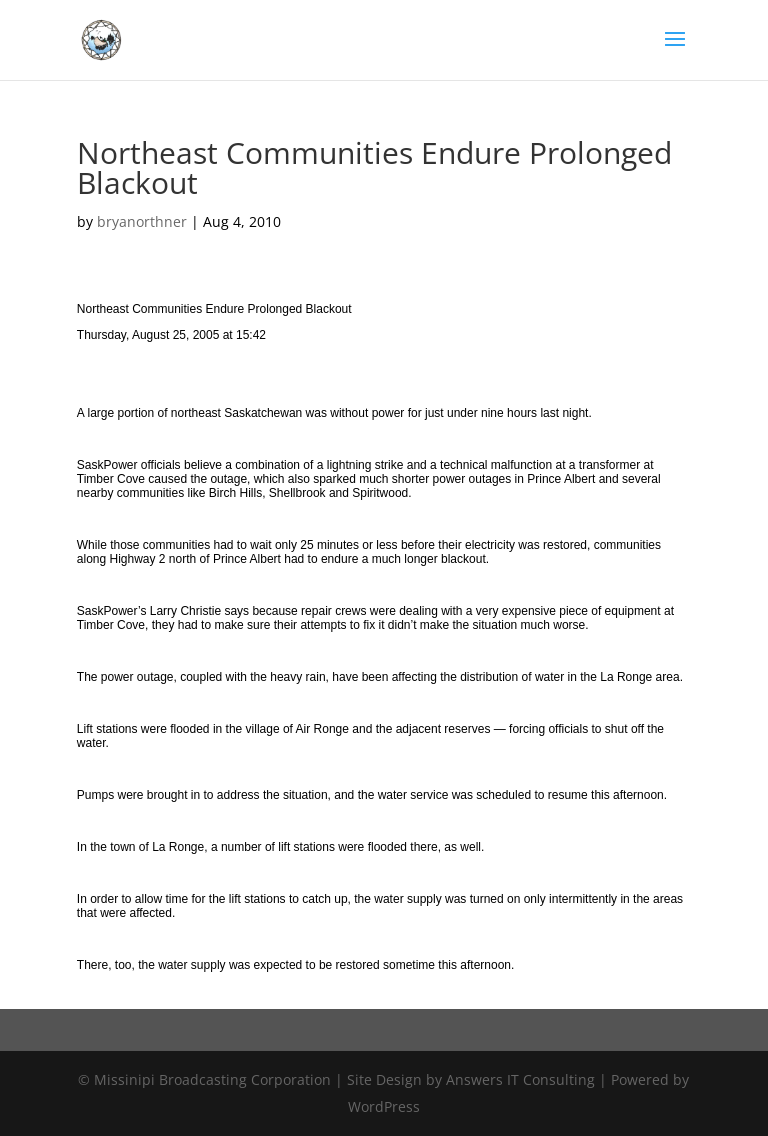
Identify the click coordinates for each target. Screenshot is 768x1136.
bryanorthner (142, 221)
